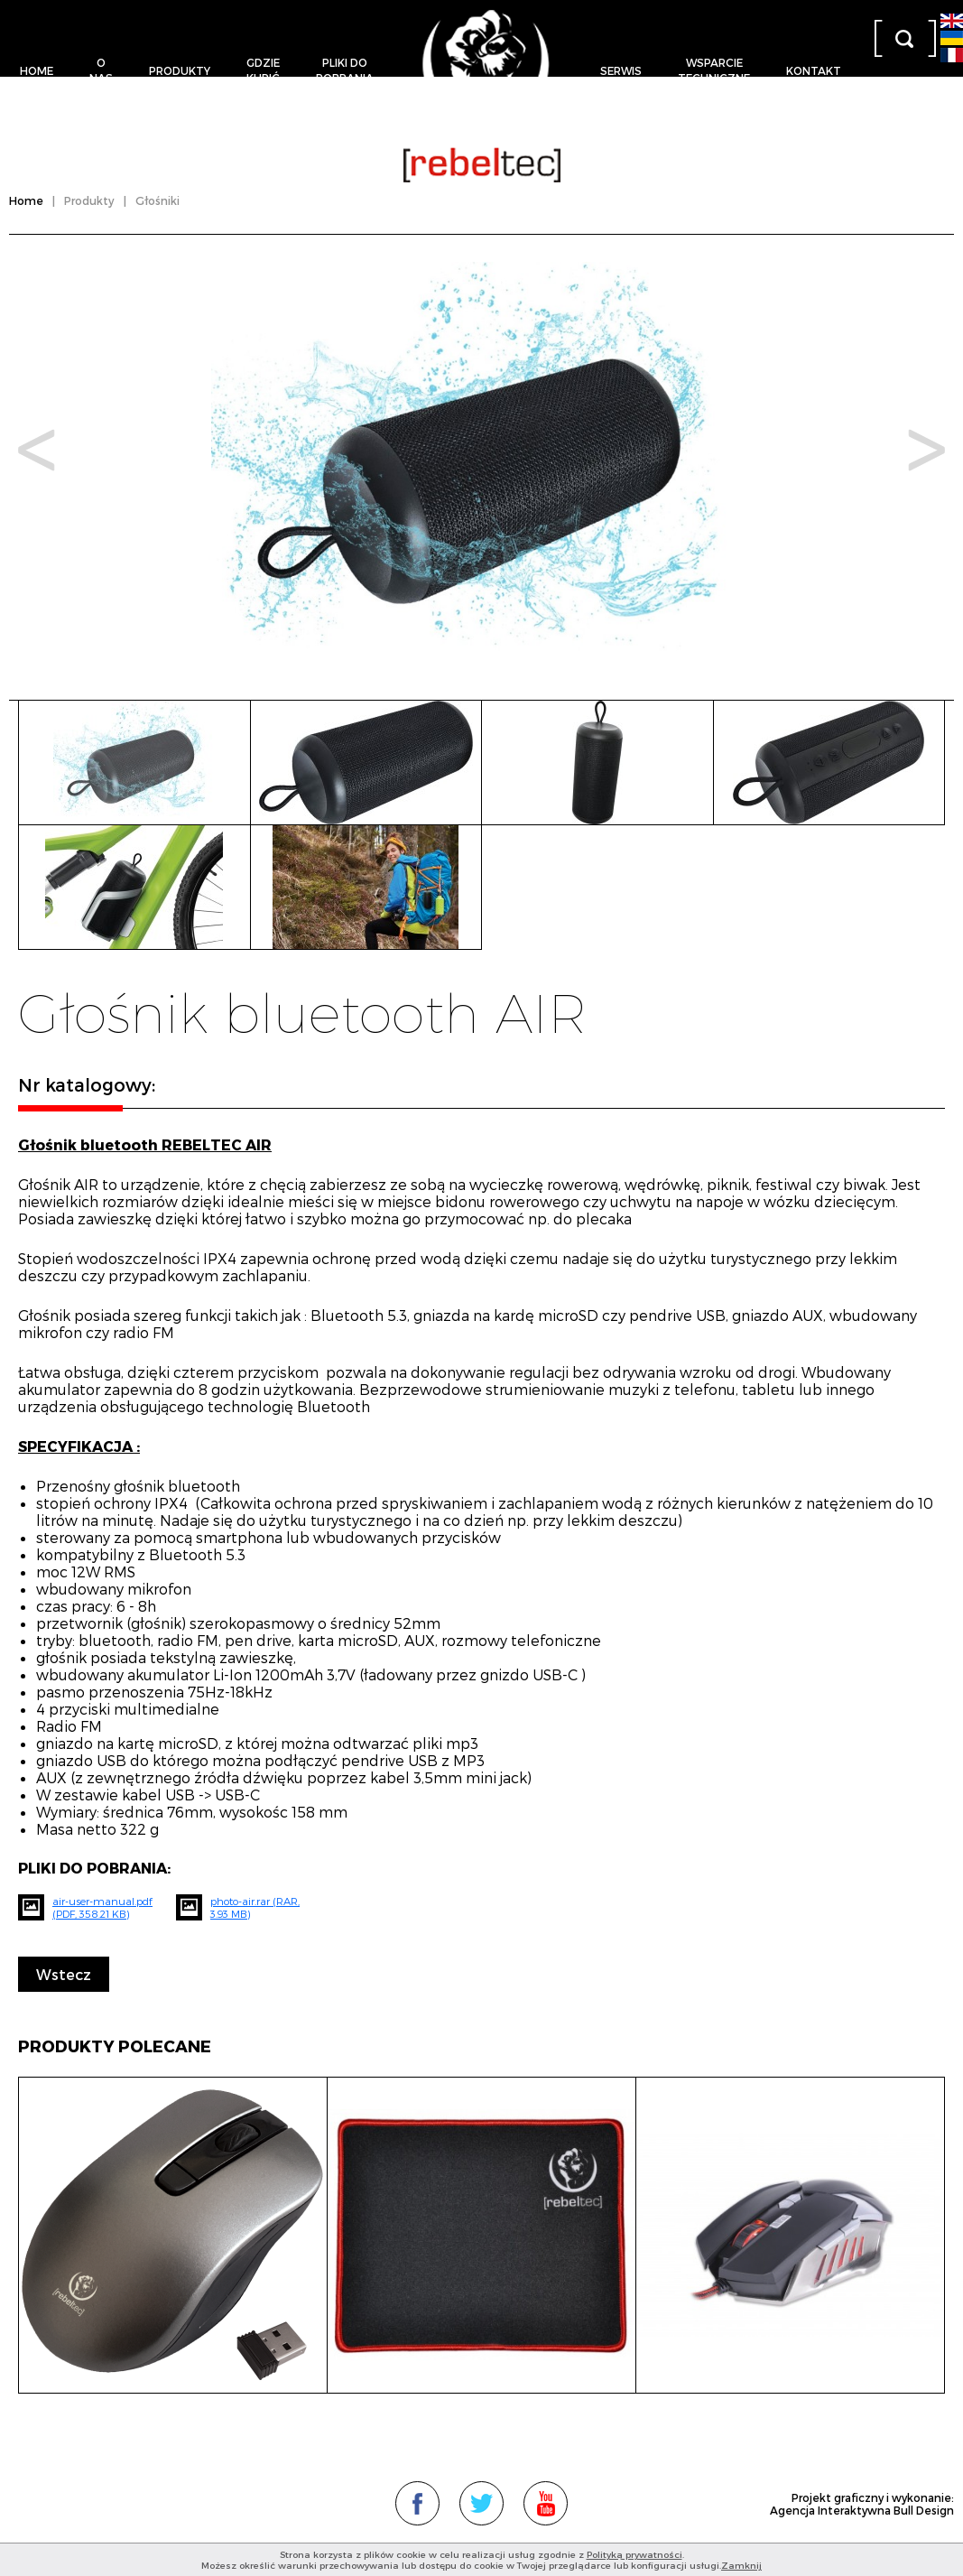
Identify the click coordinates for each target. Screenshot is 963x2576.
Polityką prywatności (634, 2554)
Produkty (179, 70)
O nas (101, 70)
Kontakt (813, 70)
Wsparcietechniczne (714, 70)
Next (926, 450)
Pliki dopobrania (345, 70)
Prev (36, 450)
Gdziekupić (263, 70)
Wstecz (63, 1974)
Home (36, 70)
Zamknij (741, 2565)
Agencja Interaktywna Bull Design (862, 2510)
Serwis (621, 70)
